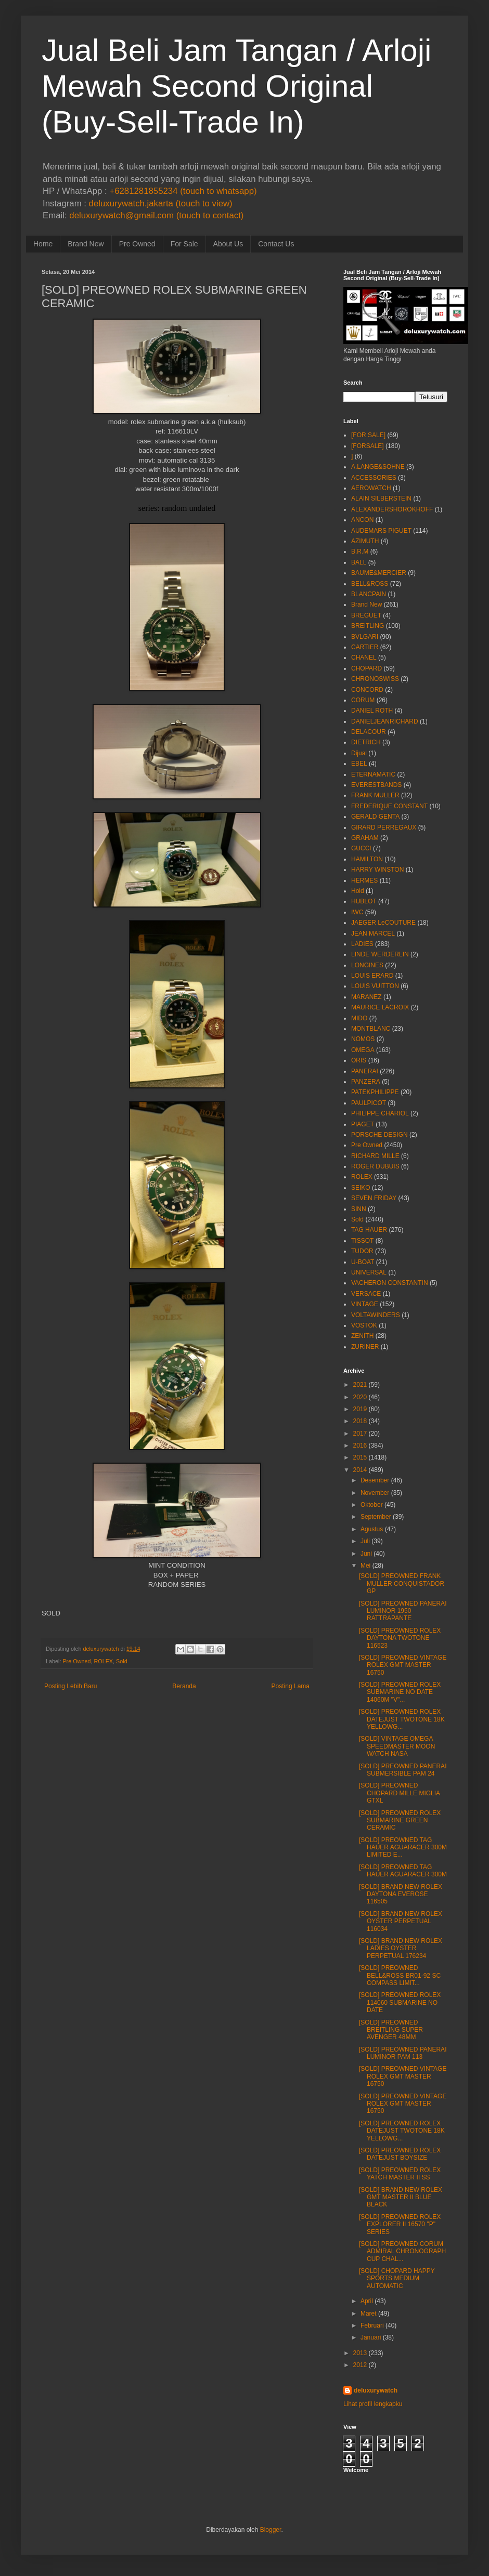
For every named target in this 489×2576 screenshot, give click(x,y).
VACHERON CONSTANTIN (389, 1282)
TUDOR (362, 1251)
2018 (360, 1421)
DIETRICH (366, 742)
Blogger (270, 2529)
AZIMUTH (365, 541)
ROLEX (103, 1661)
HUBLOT (364, 901)
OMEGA (363, 1050)
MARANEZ (366, 997)
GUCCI (361, 848)
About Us (228, 244)
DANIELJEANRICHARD (384, 721)
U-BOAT (362, 1262)
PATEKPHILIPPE (375, 1092)
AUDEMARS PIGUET (381, 530)
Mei (365, 1565)
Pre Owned (137, 244)
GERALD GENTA (375, 816)
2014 (360, 1470)
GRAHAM (365, 838)
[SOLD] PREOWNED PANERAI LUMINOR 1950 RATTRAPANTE (402, 1611)
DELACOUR (368, 731)
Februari (372, 2325)
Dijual (359, 753)
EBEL (359, 763)
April (367, 2301)
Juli (365, 1541)
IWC (357, 912)
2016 (360, 1445)
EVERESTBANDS (376, 784)
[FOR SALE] (368, 435)
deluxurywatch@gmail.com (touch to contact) (156, 215)
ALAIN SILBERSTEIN (381, 498)
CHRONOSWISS (375, 678)
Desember (375, 1480)
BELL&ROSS (369, 583)
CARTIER (364, 647)
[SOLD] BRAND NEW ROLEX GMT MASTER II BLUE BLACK (400, 2197)
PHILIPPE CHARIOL (380, 1113)
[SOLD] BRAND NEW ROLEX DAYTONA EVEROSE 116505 (400, 1894)
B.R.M (359, 551)
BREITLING (367, 625)
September (376, 1516)
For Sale (184, 244)
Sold (121, 1661)
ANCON (362, 519)
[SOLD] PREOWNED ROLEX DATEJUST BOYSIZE (400, 2154)
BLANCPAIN (368, 594)
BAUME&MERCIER (378, 572)
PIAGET (362, 1124)
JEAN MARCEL (373, 933)
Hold (357, 891)
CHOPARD (366, 668)
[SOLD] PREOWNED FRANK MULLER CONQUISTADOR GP (401, 1583)
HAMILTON (367, 859)
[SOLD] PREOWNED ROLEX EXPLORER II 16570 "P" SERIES (400, 2224)
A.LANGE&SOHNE (378, 466)
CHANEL (364, 657)
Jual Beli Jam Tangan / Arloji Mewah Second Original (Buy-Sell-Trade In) (236, 86)
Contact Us (276, 244)
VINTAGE (364, 1304)
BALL (358, 562)
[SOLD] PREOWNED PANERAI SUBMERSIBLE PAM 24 (402, 1770)
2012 (360, 2365)
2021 (360, 1384)
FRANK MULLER (375, 795)
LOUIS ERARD (372, 975)
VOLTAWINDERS (375, 1315)
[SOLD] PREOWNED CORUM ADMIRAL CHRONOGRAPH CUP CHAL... (402, 2251)
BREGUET (366, 615)
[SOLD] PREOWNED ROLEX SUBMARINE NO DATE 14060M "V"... (400, 1692)
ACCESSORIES (373, 477)
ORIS (358, 1060)
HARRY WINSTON (377, 869)
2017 (360, 1433)
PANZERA (365, 1081)
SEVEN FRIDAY (373, 1198)
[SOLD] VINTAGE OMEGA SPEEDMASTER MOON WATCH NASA (397, 1746)
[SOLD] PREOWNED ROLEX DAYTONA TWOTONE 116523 (400, 1638)
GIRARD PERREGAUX (383, 827)
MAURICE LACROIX (380, 1007)
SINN (358, 1209)
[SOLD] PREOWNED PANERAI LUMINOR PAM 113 (402, 2053)
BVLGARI (364, 636)
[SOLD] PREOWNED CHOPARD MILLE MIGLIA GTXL (399, 1793)
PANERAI (364, 1071)
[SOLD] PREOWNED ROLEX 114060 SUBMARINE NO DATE (400, 2002)
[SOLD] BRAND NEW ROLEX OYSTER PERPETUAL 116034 (400, 1921)
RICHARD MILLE (375, 1156)
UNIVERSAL (369, 1272)
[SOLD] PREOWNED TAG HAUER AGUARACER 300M (403, 1870)
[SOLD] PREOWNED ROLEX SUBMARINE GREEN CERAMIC (400, 1820)
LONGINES (367, 965)
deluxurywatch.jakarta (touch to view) (161, 203)
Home (43, 244)
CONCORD (367, 689)
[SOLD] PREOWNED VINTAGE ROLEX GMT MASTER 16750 (402, 1665)
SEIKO (360, 1187)
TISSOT (362, 1240)
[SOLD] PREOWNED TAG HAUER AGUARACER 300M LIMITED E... (403, 1847)
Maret (369, 2313)
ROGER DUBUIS (375, 1166)
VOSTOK (364, 1325)
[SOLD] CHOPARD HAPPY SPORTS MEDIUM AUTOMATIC (397, 2278)
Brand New (86, 244)
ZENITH (362, 1335)
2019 (360, 1409)
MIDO (359, 1018)
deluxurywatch (375, 2390)
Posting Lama (291, 1686)
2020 (360, 1397)
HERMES (364, 880)
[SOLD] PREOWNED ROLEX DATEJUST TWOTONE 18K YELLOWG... (402, 1719)
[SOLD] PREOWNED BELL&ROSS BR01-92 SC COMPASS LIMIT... (400, 1975)
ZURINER (365, 1346)
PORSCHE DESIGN (379, 1134)
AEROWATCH (371, 488)
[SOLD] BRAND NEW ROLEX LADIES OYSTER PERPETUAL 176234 (400, 1948)
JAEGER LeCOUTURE (383, 922)
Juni (366, 1553)
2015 (360, 1457)
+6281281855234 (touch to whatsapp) (182, 191)
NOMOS (363, 1039)
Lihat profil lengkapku (372, 2404)
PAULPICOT (368, 1103)
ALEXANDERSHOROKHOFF (392, 509)
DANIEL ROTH (372, 710)
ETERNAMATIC (373, 774)
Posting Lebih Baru (70, 1686)
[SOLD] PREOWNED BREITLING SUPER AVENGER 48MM (391, 2030)
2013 (360, 2353)
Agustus (372, 1529)
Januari (371, 2337)
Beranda (184, 1686)
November (375, 1492)
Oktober (372, 1504)
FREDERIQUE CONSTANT (389, 806)
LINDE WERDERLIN (380, 954)
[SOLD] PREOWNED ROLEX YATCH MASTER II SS (400, 2173)
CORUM (363, 700)
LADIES (362, 944)
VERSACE (366, 1293)
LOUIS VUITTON (375, 986)
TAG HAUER (369, 1229)
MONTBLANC (370, 1028)
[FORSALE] (367, 446)
